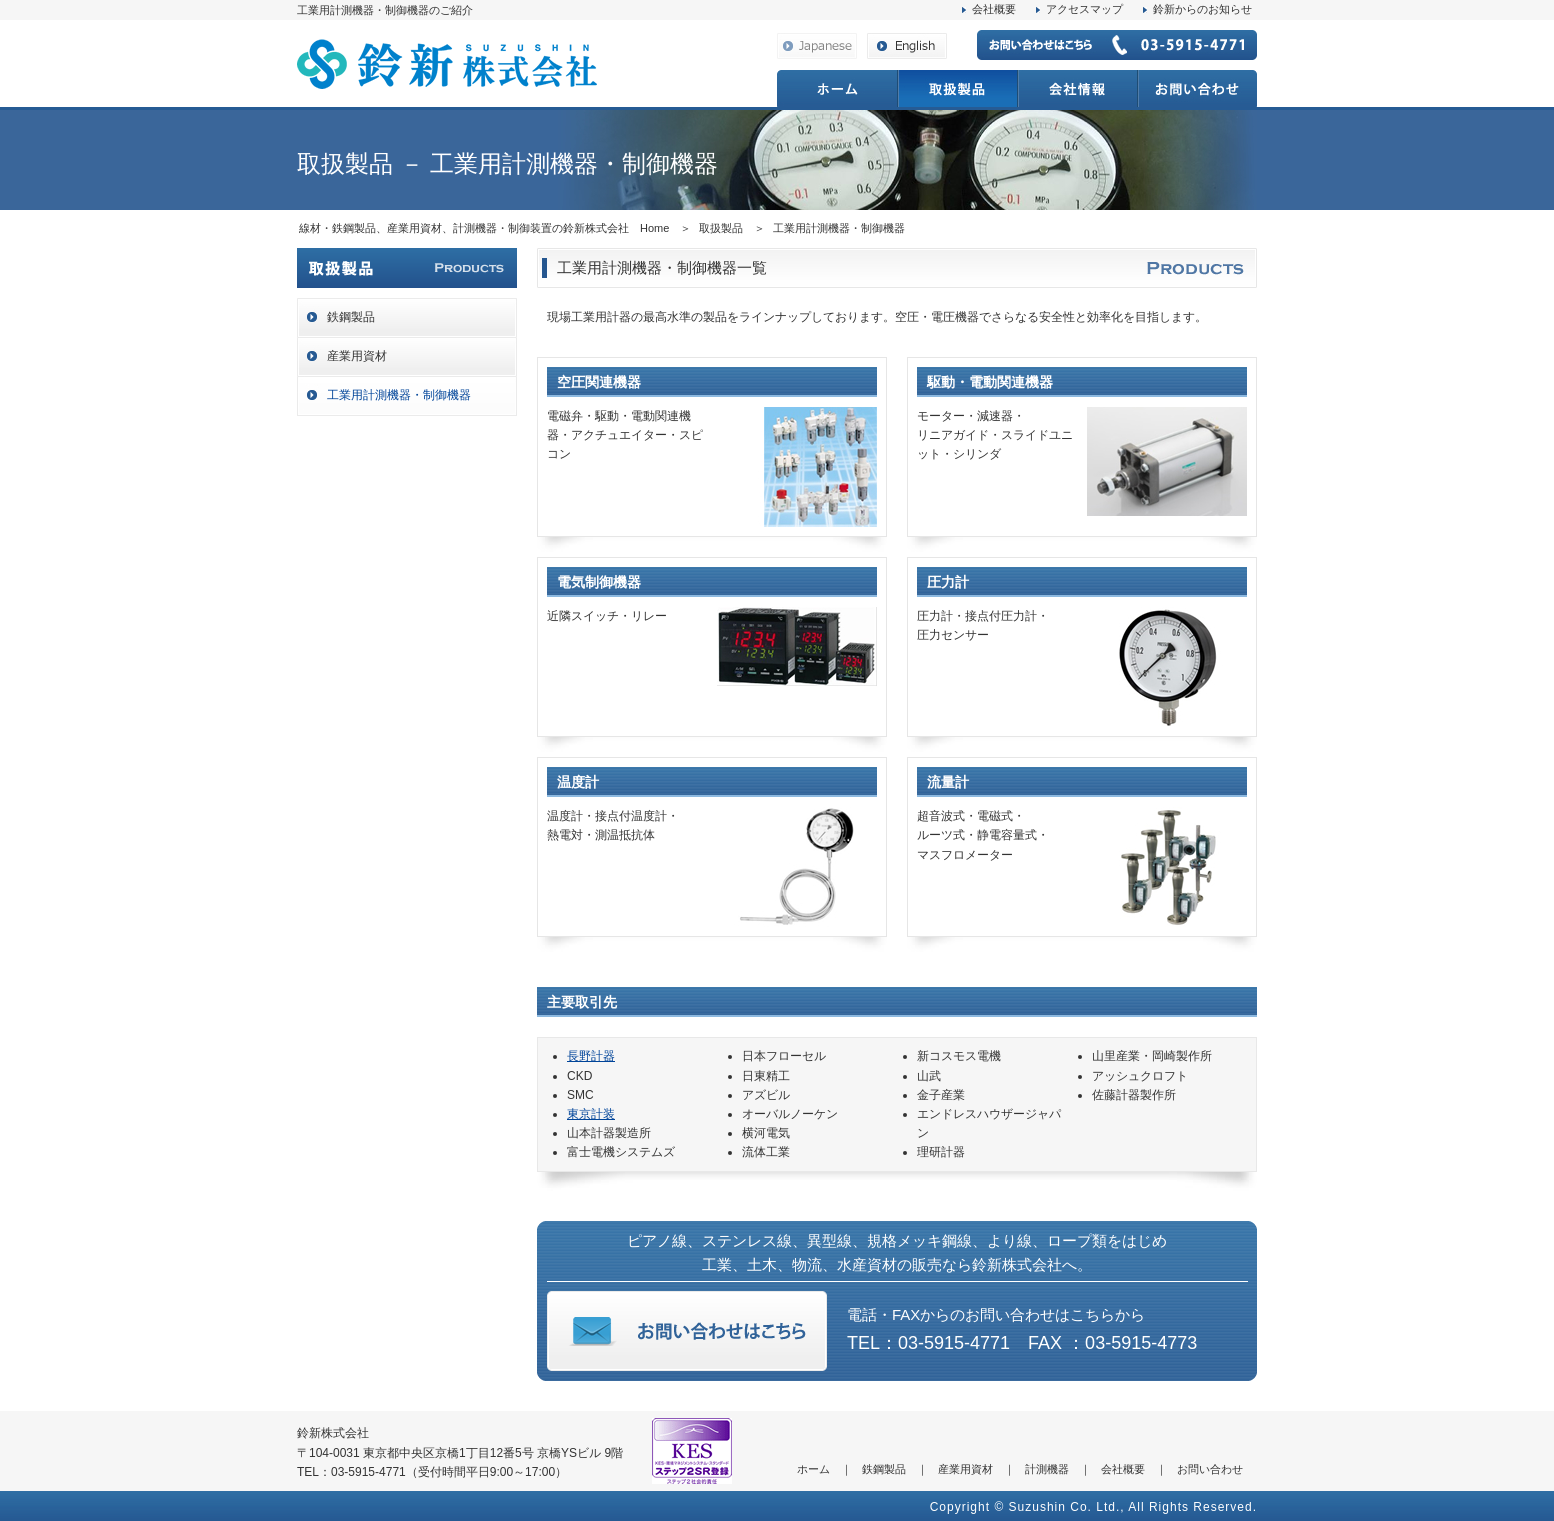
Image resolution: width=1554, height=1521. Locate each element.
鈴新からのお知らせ (1202, 9)
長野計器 (591, 1056)
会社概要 (994, 9)
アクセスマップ (1084, 9)
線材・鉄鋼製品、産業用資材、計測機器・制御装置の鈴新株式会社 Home (484, 228)
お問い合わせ (1210, 1469)
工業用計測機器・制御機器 (399, 395)
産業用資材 (357, 356)
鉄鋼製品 (351, 317)
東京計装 (591, 1114)
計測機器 (1047, 1469)
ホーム (813, 1469)
